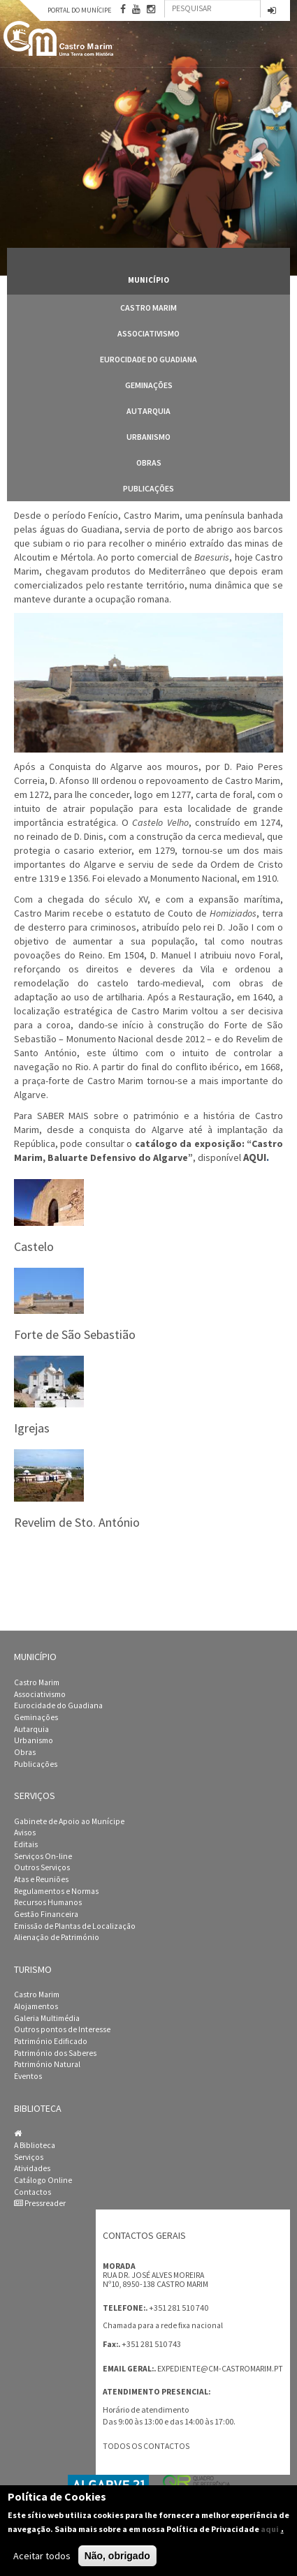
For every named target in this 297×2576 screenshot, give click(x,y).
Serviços (28, 2157)
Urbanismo (148, 436)
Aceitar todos (42, 2555)
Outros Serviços (42, 1867)
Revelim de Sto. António (77, 1522)
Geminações (149, 385)
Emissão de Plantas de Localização (75, 1926)
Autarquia (148, 411)
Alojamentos (36, 2006)
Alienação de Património (56, 1937)
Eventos (28, 2076)
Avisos (25, 1832)
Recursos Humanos (48, 1902)
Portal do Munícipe (79, 10)
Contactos (32, 2192)
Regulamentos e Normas (56, 1891)
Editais (26, 1844)
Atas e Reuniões (41, 1879)
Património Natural (47, 2064)
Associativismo (148, 333)
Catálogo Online (43, 2180)
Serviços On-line (43, 1856)
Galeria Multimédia (47, 2018)
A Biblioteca (34, 2145)
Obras (148, 462)
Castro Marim (148, 307)
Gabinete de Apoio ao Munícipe (69, 1821)
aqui (270, 2529)
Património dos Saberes (55, 2053)
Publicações (148, 488)
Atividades (32, 2168)
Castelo (34, 1246)
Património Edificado (50, 2041)
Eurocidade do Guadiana (148, 359)
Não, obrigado (117, 2555)
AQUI (254, 1157)
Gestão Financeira (46, 1914)
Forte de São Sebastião (75, 1334)
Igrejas (32, 1428)
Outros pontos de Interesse (62, 2029)
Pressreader (40, 2203)
